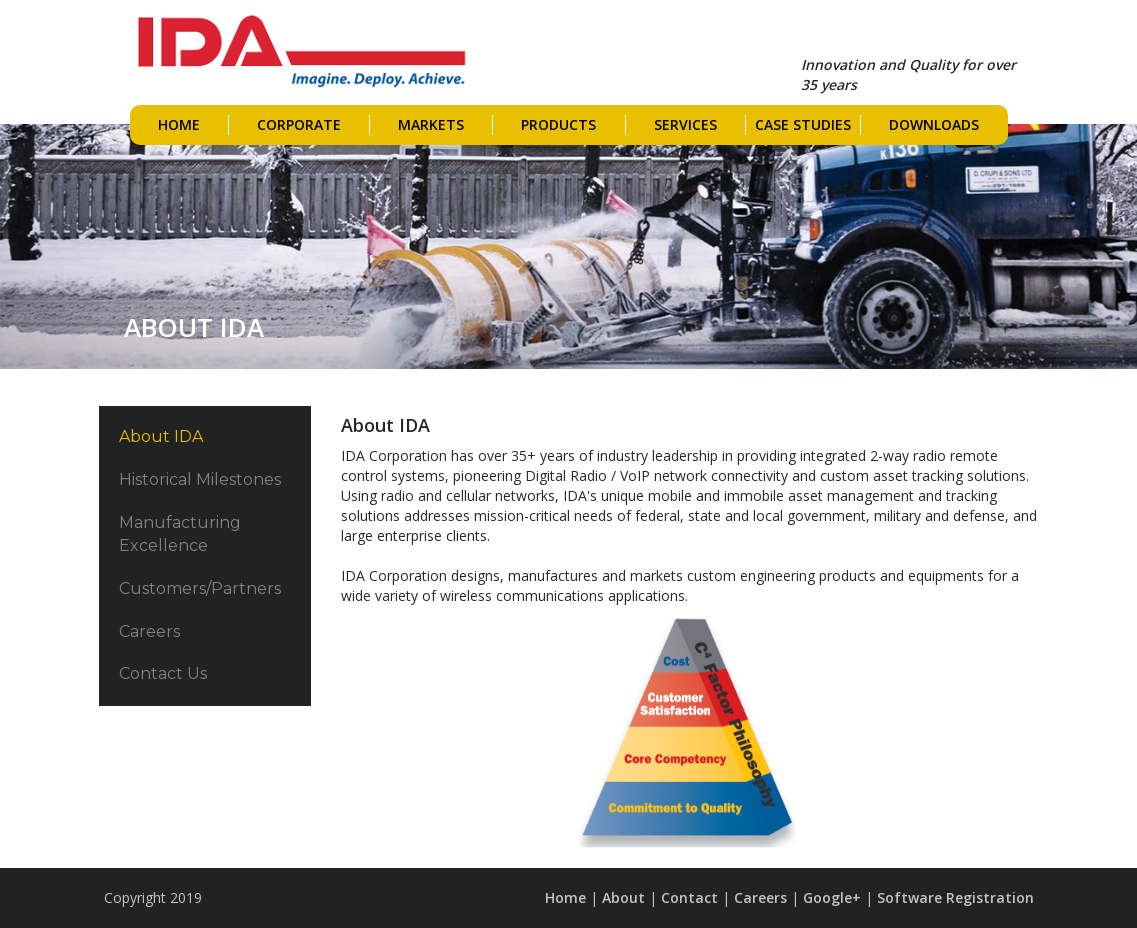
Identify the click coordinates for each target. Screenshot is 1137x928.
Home (565, 897)
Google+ (832, 897)
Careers (760, 897)
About (623, 897)
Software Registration (955, 897)
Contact (689, 897)
